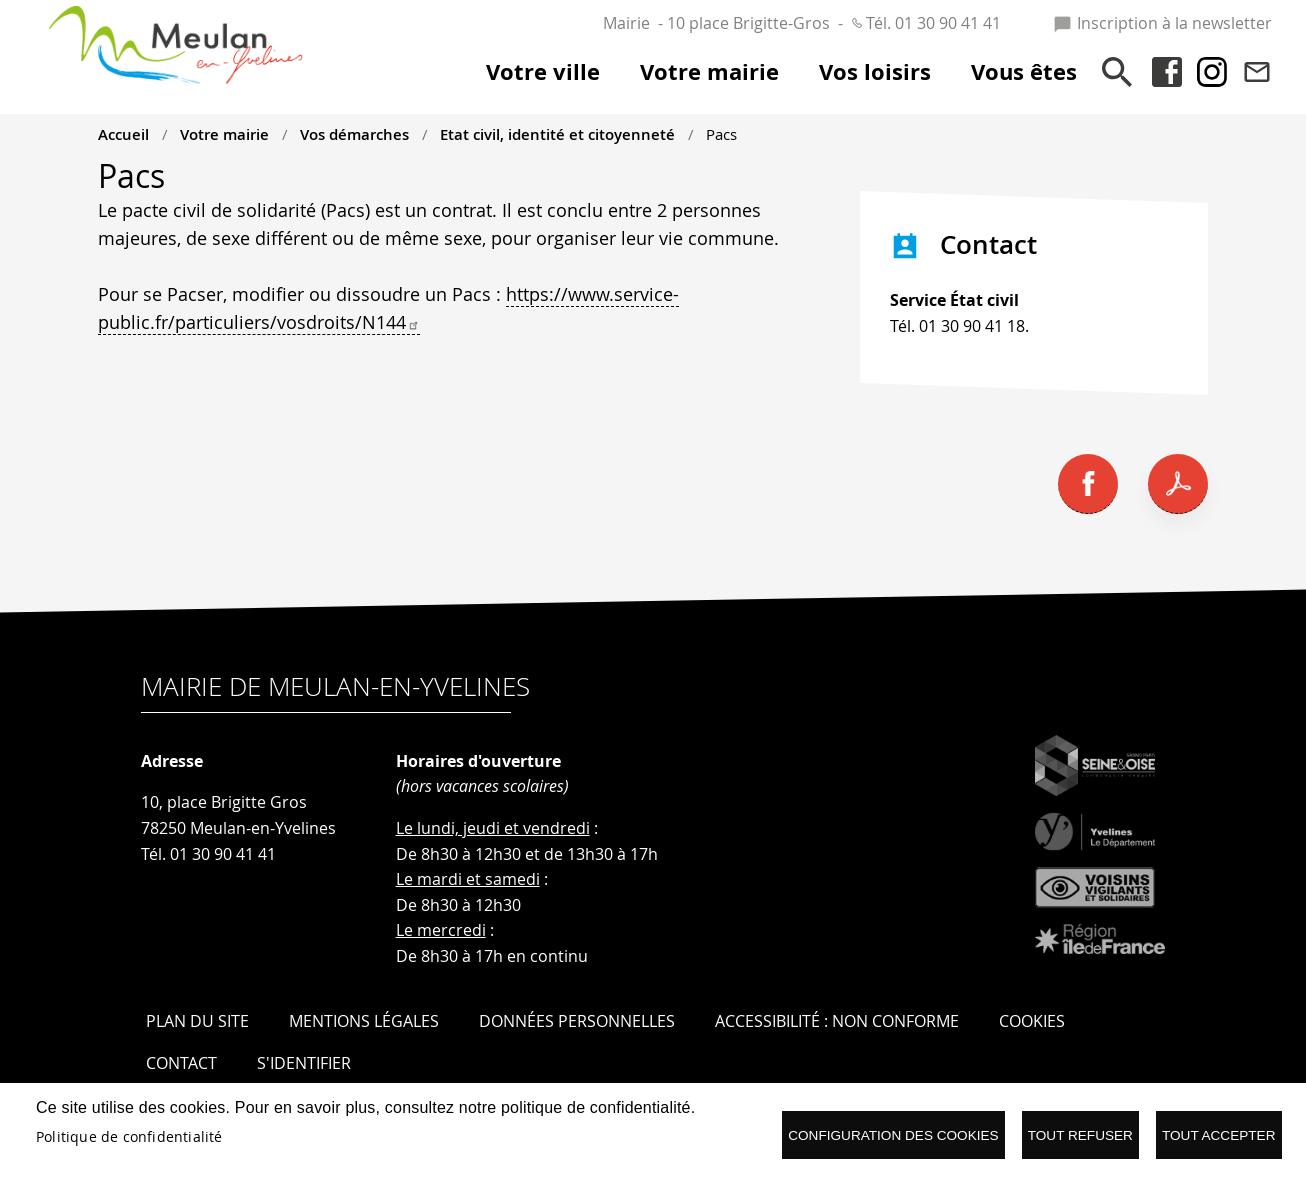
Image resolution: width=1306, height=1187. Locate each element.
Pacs (721, 134)
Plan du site (197, 1021)
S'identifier (304, 1063)
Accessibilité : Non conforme (837, 1021)
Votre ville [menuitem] (543, 72)
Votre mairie (224, 134)
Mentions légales (364, 1021)
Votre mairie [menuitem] (709, 72)
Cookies (1032, 1021)
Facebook (1167, 72)
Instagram (1212, 72)
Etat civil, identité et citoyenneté (557, 134)
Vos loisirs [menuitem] (875, 72)
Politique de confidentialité (129, 1137)
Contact (1257, 72)
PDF (1178, 484)
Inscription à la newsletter (1162, 23)
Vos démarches (354, 134)
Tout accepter (1219, 1135)
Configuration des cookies (893, 1135)
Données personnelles (577, 1021)
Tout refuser (1080, 1135)
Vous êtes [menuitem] (1024, 72)
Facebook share (1088, 484)
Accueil (123, 134)
